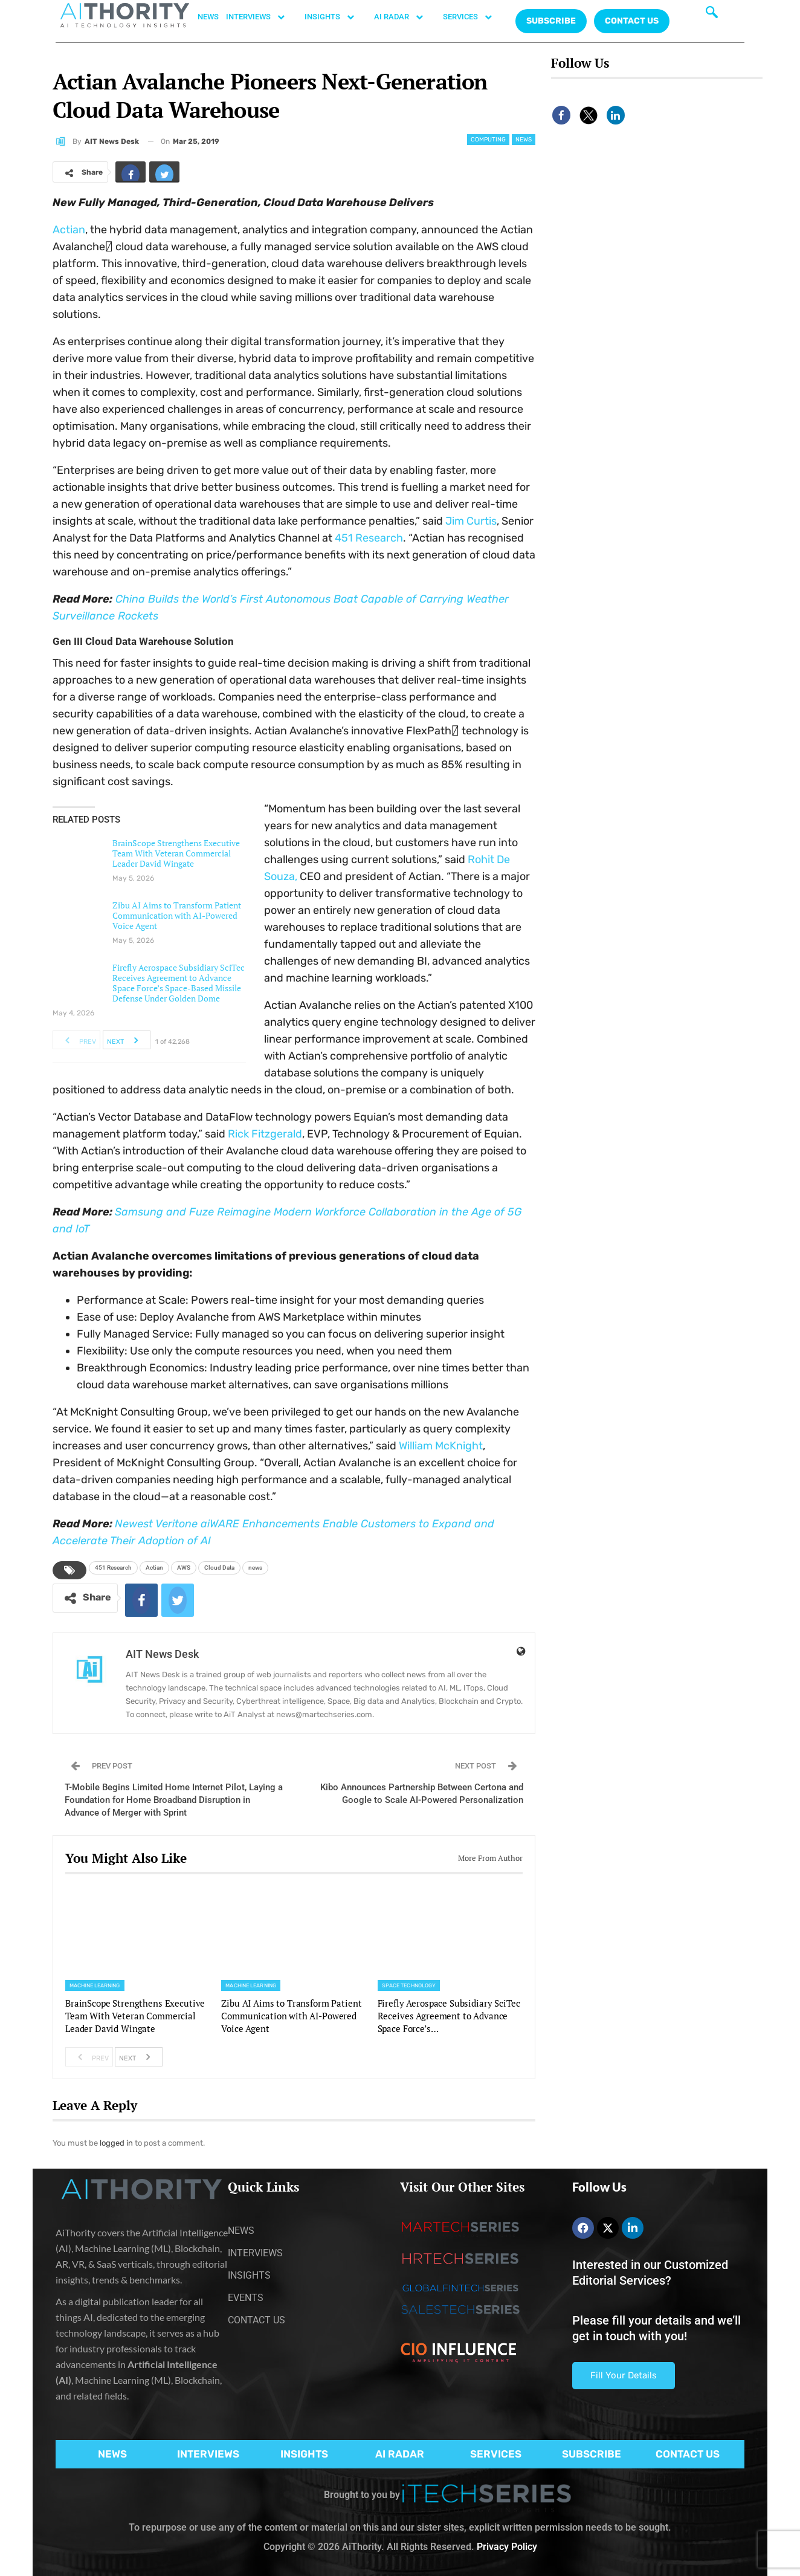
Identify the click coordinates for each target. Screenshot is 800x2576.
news (255, 1567)
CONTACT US (632, 21)
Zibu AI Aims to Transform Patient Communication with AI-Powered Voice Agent (176, 915)
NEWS (208, 16)
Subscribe (551, 21)
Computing (488, 139)
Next (126, 1040)
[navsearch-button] (712, 15)
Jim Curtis (471, 521)
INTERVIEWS (261, 17)
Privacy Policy (507, 2546)
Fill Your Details (623, 2375)
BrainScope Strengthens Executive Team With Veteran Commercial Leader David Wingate (176, 853)
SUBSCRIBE (591, 2454)
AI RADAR (405, 17)
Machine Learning (94, 1985)
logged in (116, 2142)
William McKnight (441, 1445)
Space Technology (409, 1985)
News (523, 139)
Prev (77, 1040)
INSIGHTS (336, 17)
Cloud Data (219, 1567)
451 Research (369, 538)
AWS (183, 1567)
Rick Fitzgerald (265, 1134)
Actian (69, 229)
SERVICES (474, 17)
